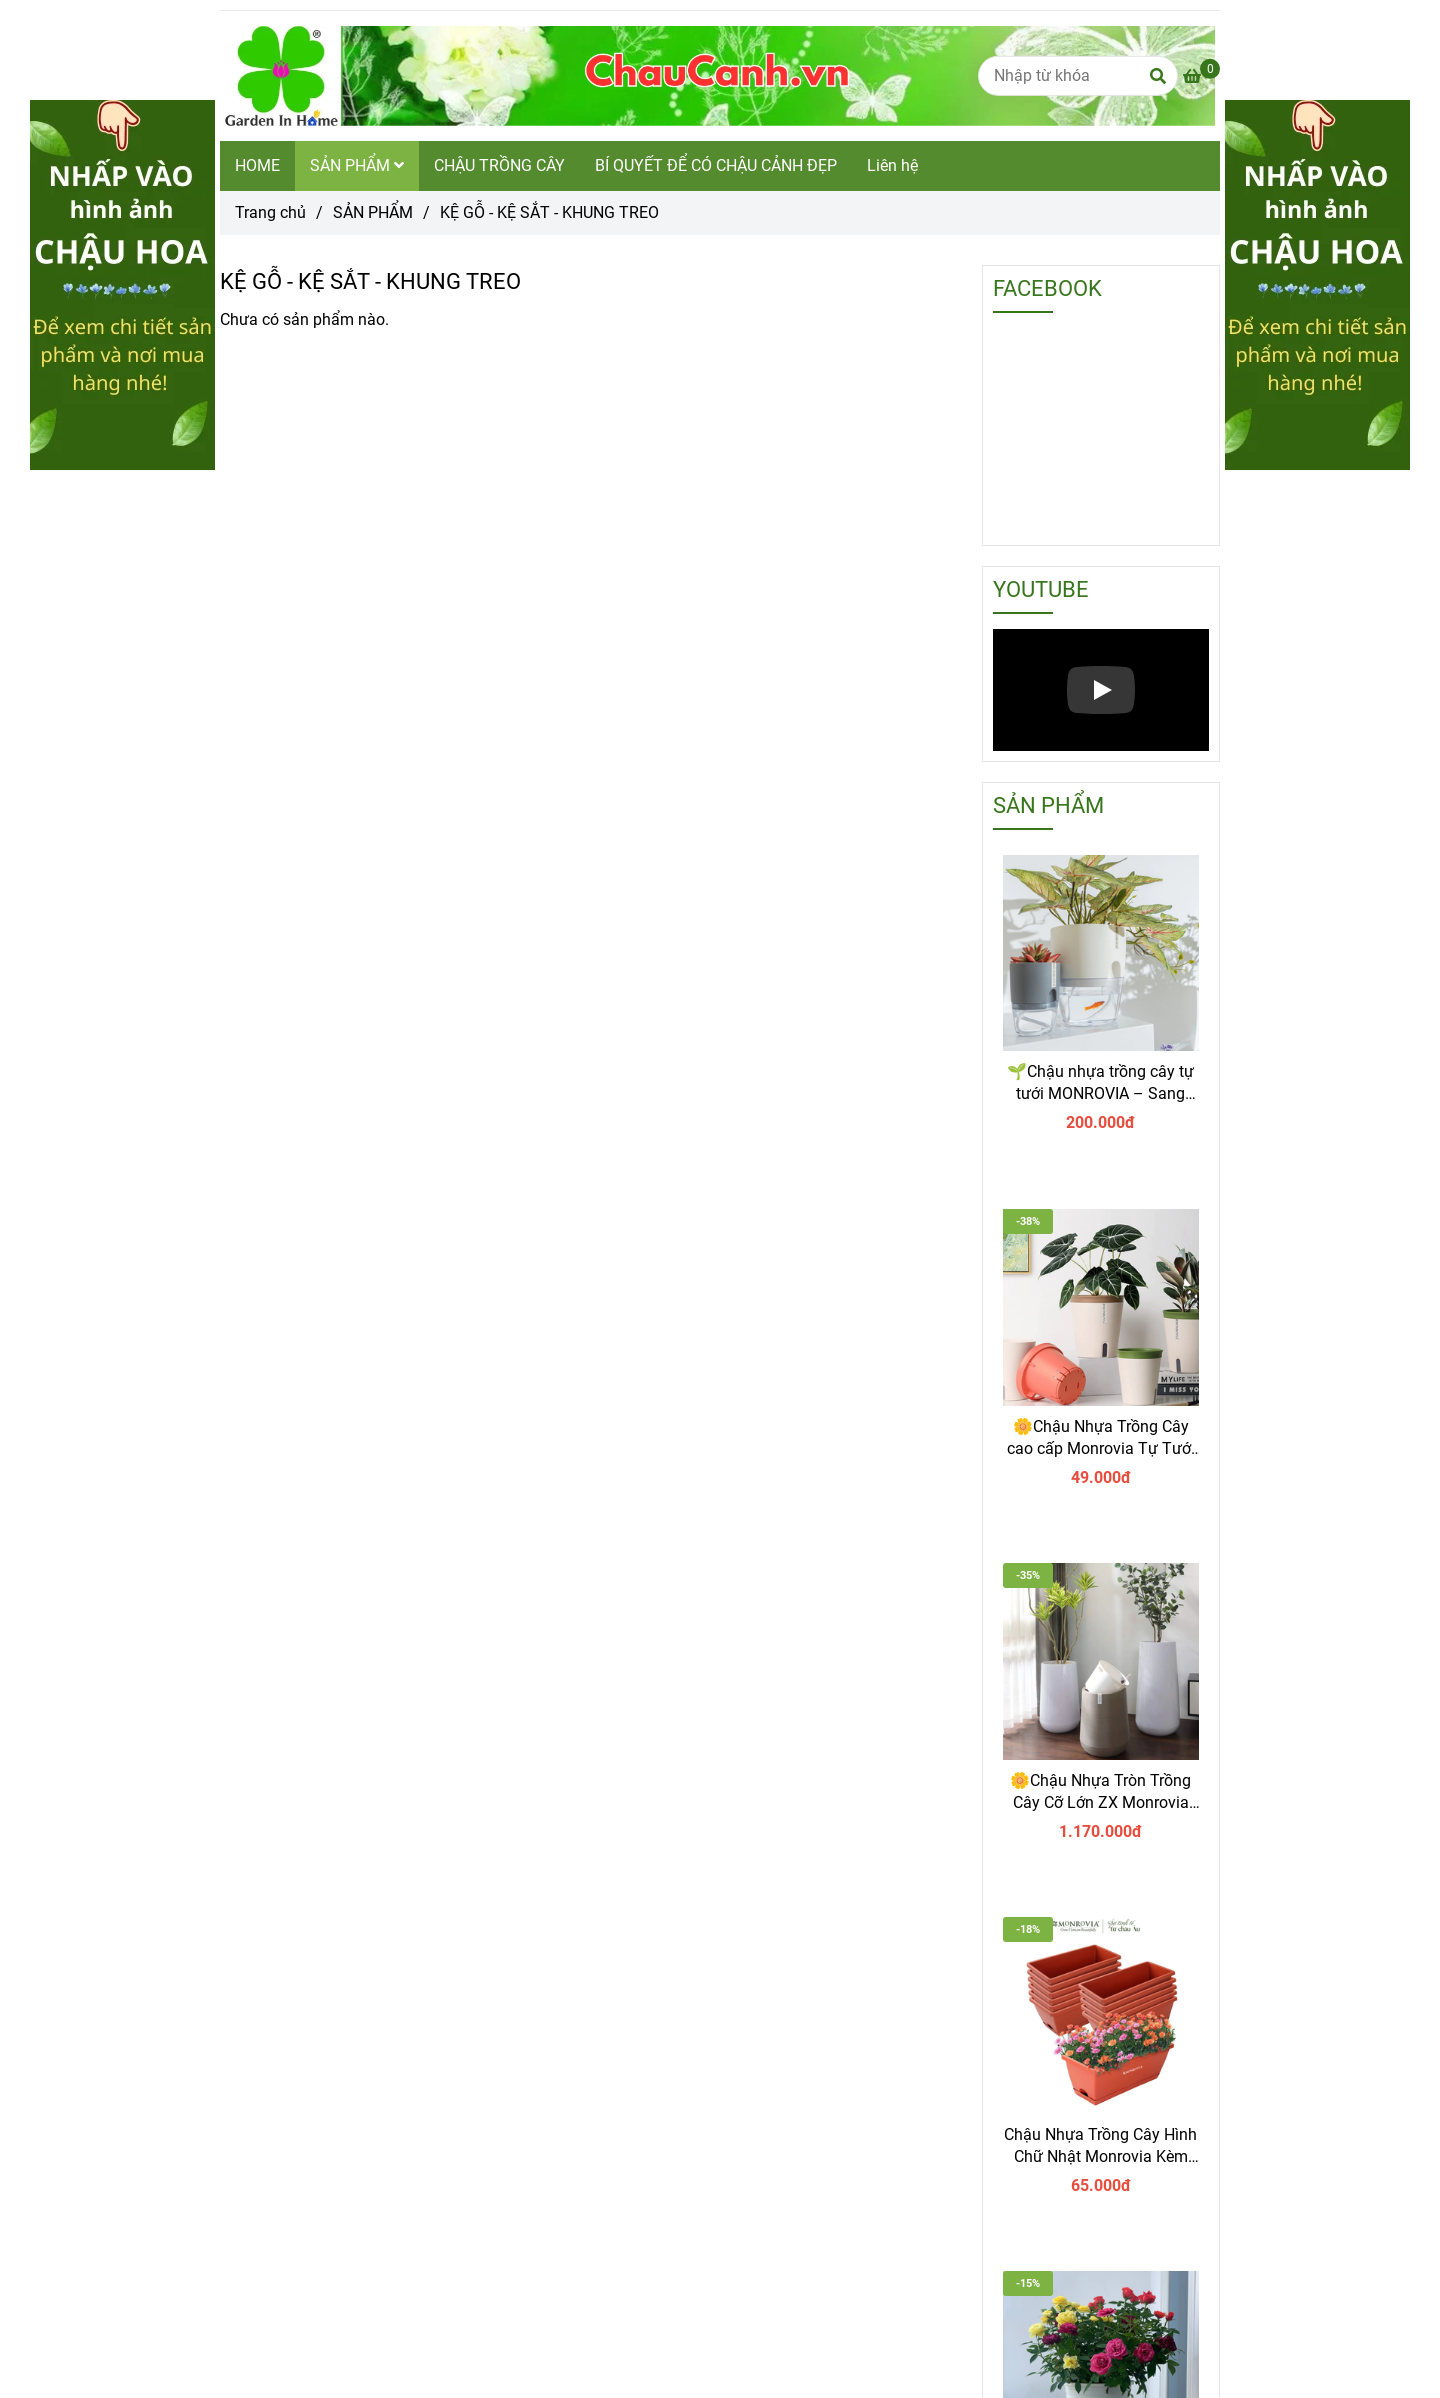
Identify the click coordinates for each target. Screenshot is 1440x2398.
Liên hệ (892, 165)
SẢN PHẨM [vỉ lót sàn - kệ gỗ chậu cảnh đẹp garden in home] (373, 212)
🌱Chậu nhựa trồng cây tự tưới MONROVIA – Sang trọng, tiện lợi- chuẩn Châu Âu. (1100, 1083)
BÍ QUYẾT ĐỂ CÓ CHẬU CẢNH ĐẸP (716, 165)
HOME (257, 165)
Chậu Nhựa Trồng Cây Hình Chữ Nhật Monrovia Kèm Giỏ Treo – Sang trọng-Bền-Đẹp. (1100, 2146)
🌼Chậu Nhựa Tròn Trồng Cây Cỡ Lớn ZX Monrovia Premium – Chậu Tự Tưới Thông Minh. (1100, 1792)
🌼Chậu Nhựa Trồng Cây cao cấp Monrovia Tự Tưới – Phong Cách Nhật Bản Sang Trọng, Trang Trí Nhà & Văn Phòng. (1101, 1438)
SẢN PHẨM (357, 165)
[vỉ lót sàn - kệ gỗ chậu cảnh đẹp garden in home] (1201, 76)
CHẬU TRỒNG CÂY (499, 165)
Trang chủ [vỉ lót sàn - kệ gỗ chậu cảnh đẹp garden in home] (270, 212)
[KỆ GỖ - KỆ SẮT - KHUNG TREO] (717, 76)
